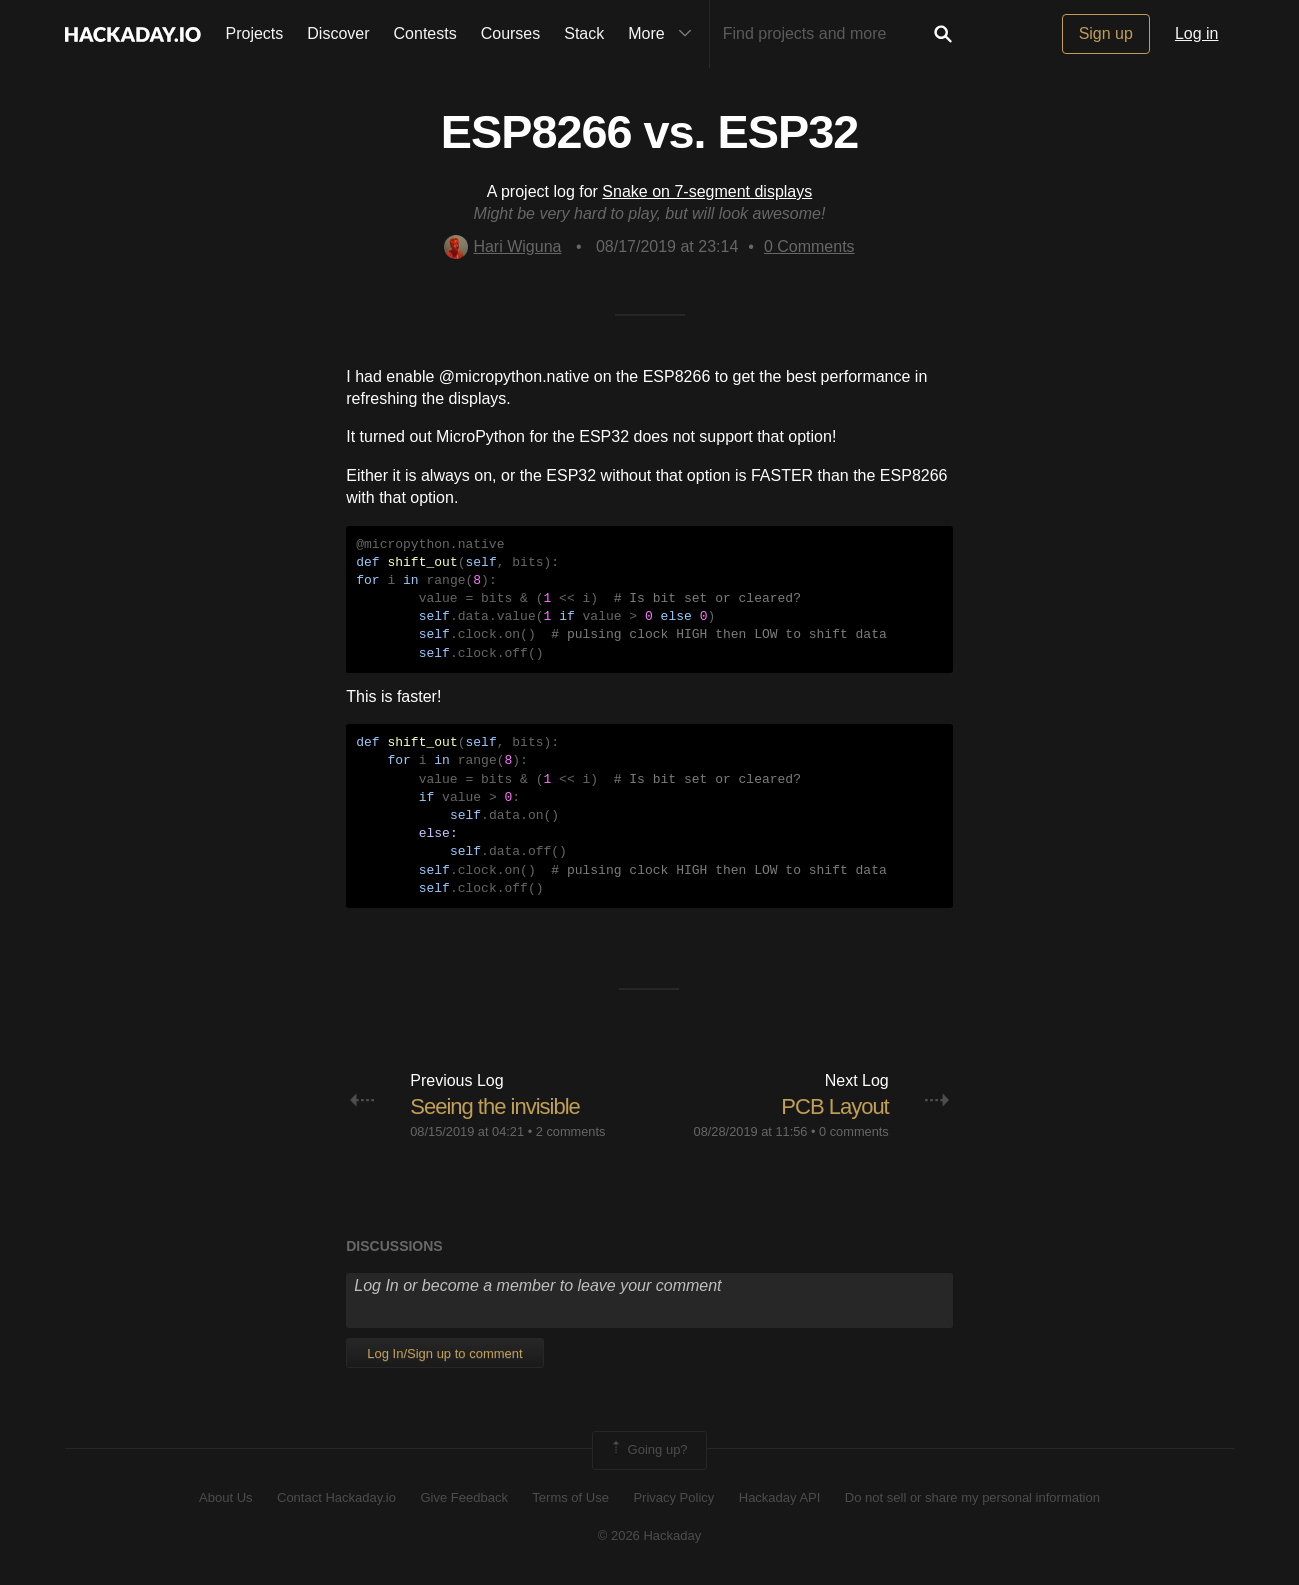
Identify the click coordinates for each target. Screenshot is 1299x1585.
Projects (255, 33)
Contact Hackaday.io (336, 1497)
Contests (425, 33)
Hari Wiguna (502, 246)
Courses (511, 33)
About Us (225, 1497)
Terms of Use (570, 1497)
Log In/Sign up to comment (444, 1353)
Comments (809, 246)
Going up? (648, 1450)
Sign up (1106, 33)
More (664, 34)
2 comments (571, 1131)
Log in (1197, 33)
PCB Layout (834, 1106)
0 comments (854, 1131)
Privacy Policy (673, 1497)
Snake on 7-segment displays (707, 191)
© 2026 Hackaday (650, 1535)
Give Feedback (463, 1497)
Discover (338, 33)
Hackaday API (780, 1497)
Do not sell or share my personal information (972, 1497)
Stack (584, 33)
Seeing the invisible (495, 1106)
